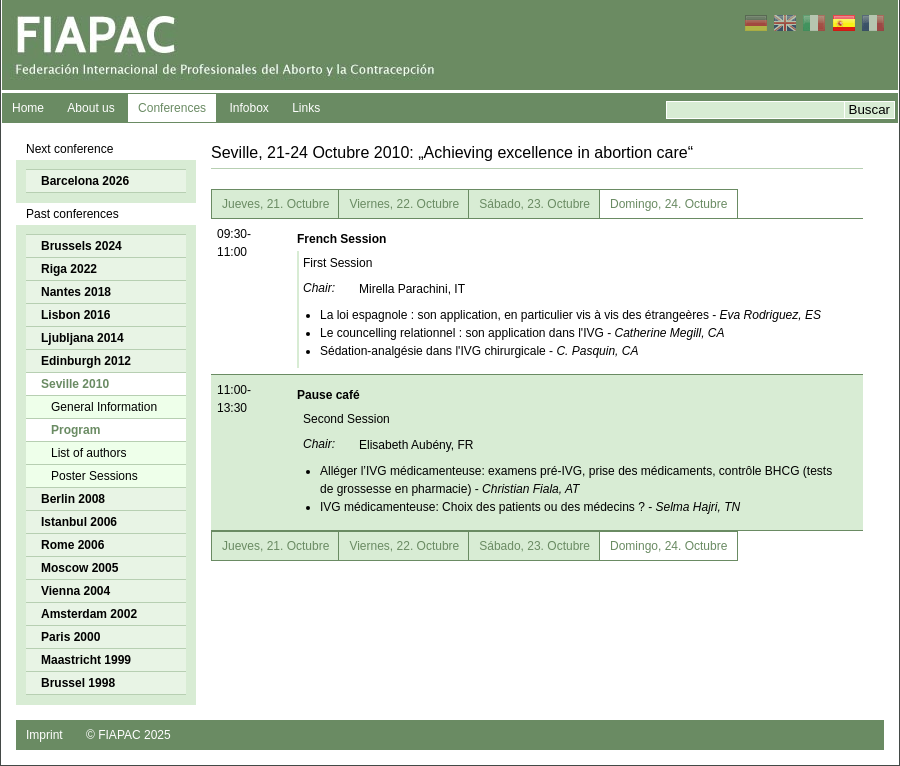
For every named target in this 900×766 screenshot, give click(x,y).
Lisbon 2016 (75, 315)
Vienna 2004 (75, 591)
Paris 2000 (70, 637)
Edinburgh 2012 (86, 361)
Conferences (172, 108)
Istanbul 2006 (79, 522)
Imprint (44, 735)
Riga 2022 (69, 269)
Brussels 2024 (81, 246)
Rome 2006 (72, 545)
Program (75, 430)
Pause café (328, 395)
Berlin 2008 (73, 499)
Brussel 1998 (78, 683)
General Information (104, 407)
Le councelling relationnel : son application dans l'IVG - (522, 333)
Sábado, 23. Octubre (534, 204)
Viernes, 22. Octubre (404, 204)
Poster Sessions (94, 476)
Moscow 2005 (79, 568)
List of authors (88, 453)
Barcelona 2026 (85, 181)
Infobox (248, 108)
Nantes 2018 (76, 292)
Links (306, 108)
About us (90, 108)
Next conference (69, 149)
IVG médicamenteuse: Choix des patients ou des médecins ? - (530, 507)
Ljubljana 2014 (82, 338)
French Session (341, 239)
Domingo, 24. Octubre (668, 204)
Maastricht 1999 (86, 660)
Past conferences (72, 214)
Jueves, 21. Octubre (275, 204)
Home (28, 108)
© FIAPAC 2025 (128, 735)
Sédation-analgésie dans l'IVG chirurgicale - (479, 351)
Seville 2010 (75, 384)
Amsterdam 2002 (89, 614)
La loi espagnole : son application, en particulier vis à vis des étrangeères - (570, 315)
